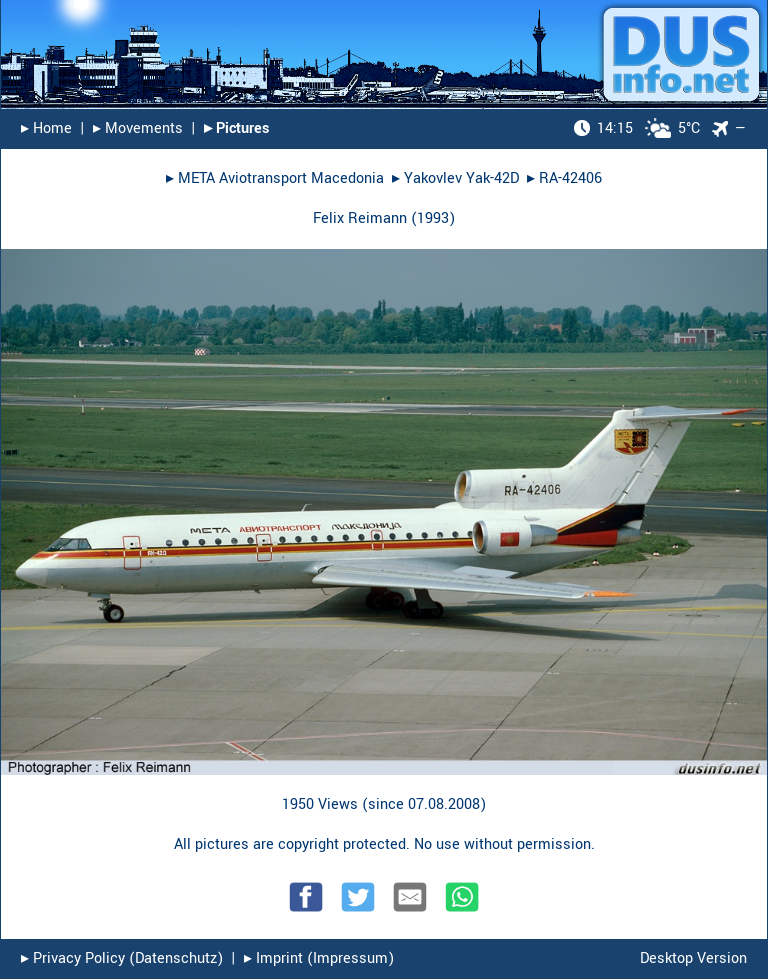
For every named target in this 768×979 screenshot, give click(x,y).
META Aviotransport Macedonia (281, 178)
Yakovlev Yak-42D (461, 178)
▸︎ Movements (138, 128)
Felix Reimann (360, 218)
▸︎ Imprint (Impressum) (319, 958)
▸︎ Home (46, 128)
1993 (433, 218)
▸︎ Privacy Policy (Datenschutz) (122, 958)
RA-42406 (570, 178)
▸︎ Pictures (236, 128)
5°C (637, 128)
